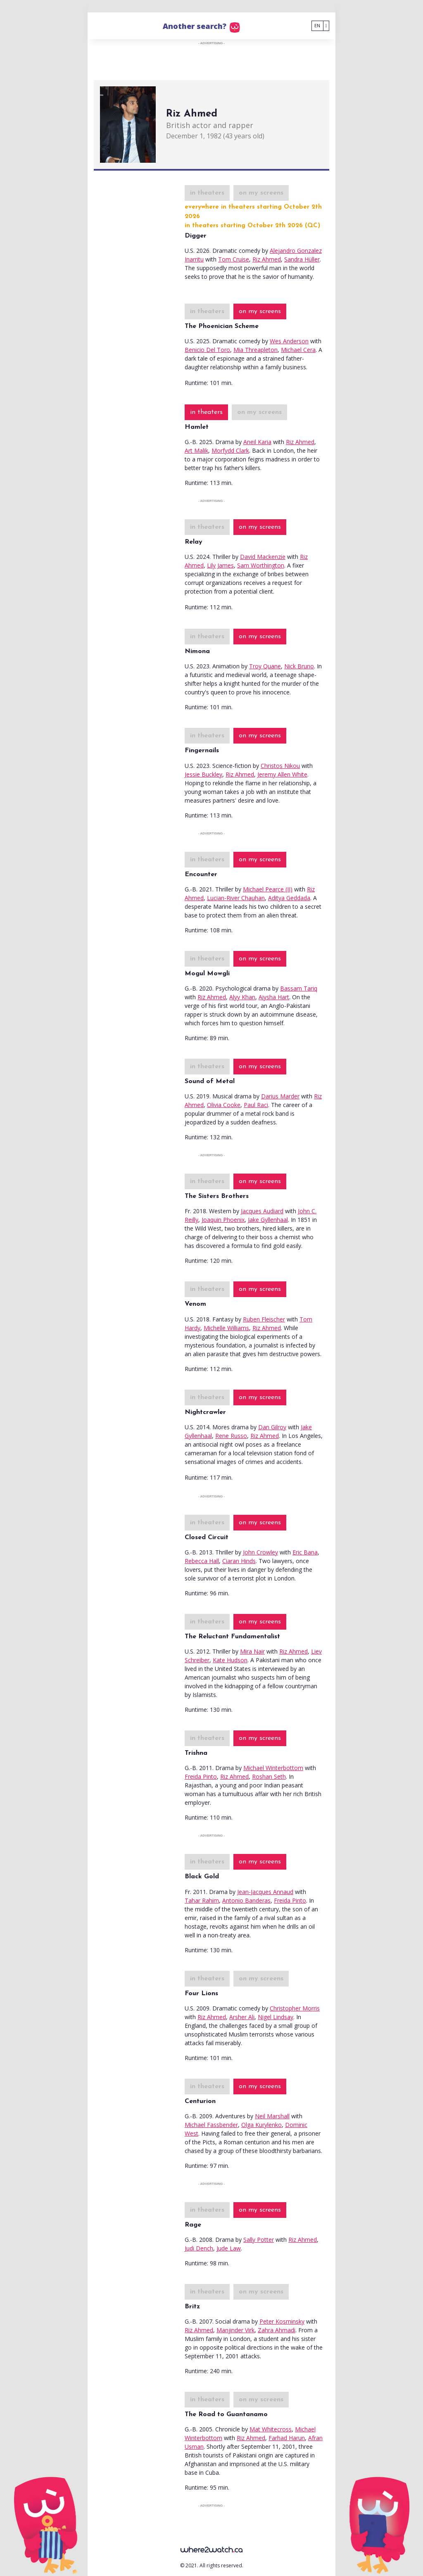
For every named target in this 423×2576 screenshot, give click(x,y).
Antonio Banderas (246, 1900)
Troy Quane (265, 666)
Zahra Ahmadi (276, 2330)
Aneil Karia (257, 442)
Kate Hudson (230, 1660)
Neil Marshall (272, 2116)
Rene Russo (231, 1436)
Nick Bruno (299, 666)
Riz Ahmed (266, 259)
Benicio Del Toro (207, 350)
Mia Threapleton (255, 350)
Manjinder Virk (235, 2330)
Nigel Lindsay (275, 2017)
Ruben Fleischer (264, 1319)
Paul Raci (256, 1105)
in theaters (207, 193)
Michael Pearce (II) (267, 889)
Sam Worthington (260, 565)
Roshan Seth (269, 1776)
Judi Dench (199, 2248)
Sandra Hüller (302, 259)
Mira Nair (252, 1651)
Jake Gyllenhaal (268, 1220)
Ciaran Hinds (239, 1561)
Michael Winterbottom (273, 1768)
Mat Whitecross (271, 2429)
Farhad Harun (287, 2438)
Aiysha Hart (274, 997)
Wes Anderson (289, 341)
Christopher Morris (295, 2008)
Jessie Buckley (203, 774)
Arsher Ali (241, 2017)
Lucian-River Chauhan (236, 898)
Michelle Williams (226, 1328)
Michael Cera (298, 350)
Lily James (220, 565)
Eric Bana (305, 1552)
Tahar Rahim (202, 1900)
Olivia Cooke (223, 1105)
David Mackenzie (262, 557)
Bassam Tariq (298, 988)
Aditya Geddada (289, 898)
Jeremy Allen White (282, 774)
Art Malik (196, 450)
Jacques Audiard (262, 1211)
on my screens (261, 193)
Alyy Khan (242, 997)
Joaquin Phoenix (223, 1220)
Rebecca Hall (202, 1561)
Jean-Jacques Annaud (265, 1892)
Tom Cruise (233, 259)
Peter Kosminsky (281, 2321)
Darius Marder (280, 1096)
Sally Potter (258, 2239)
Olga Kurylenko (261, 2125)
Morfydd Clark (230, 450)
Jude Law (228, 2248)
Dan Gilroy (272, 1427)
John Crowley (260, 1552)
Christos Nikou (280, 766)
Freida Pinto (201, 1776)
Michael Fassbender (211, 2125)
